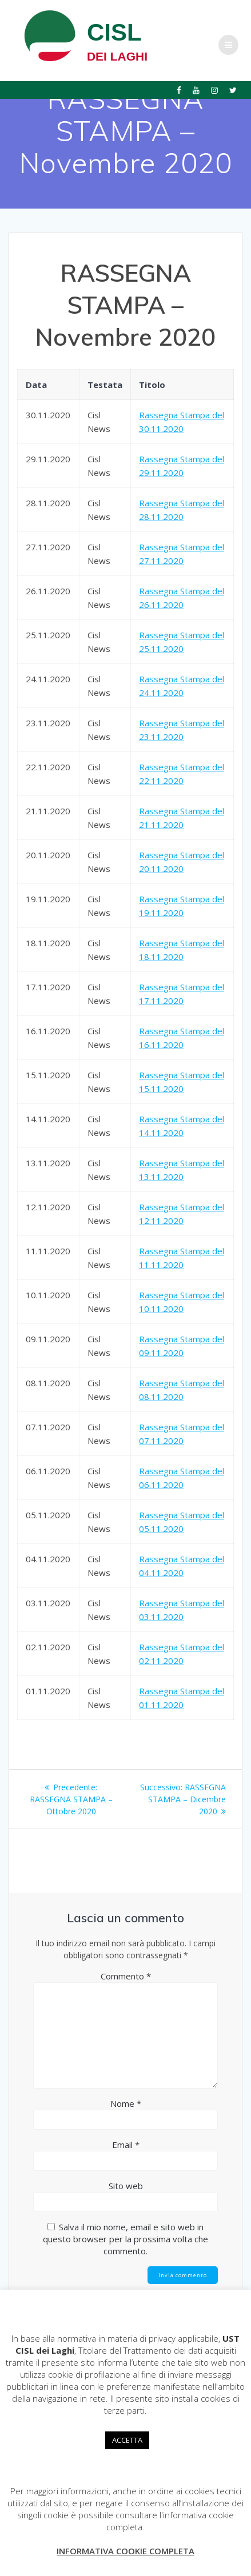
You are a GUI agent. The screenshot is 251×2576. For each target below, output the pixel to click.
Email (126, 2144)
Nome (125, 2103)
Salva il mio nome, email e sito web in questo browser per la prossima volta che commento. (125, 2239)
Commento (126, 1976)
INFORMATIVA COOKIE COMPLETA (125, 2551)
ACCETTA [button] (127, 2440)
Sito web (126, 2185)
